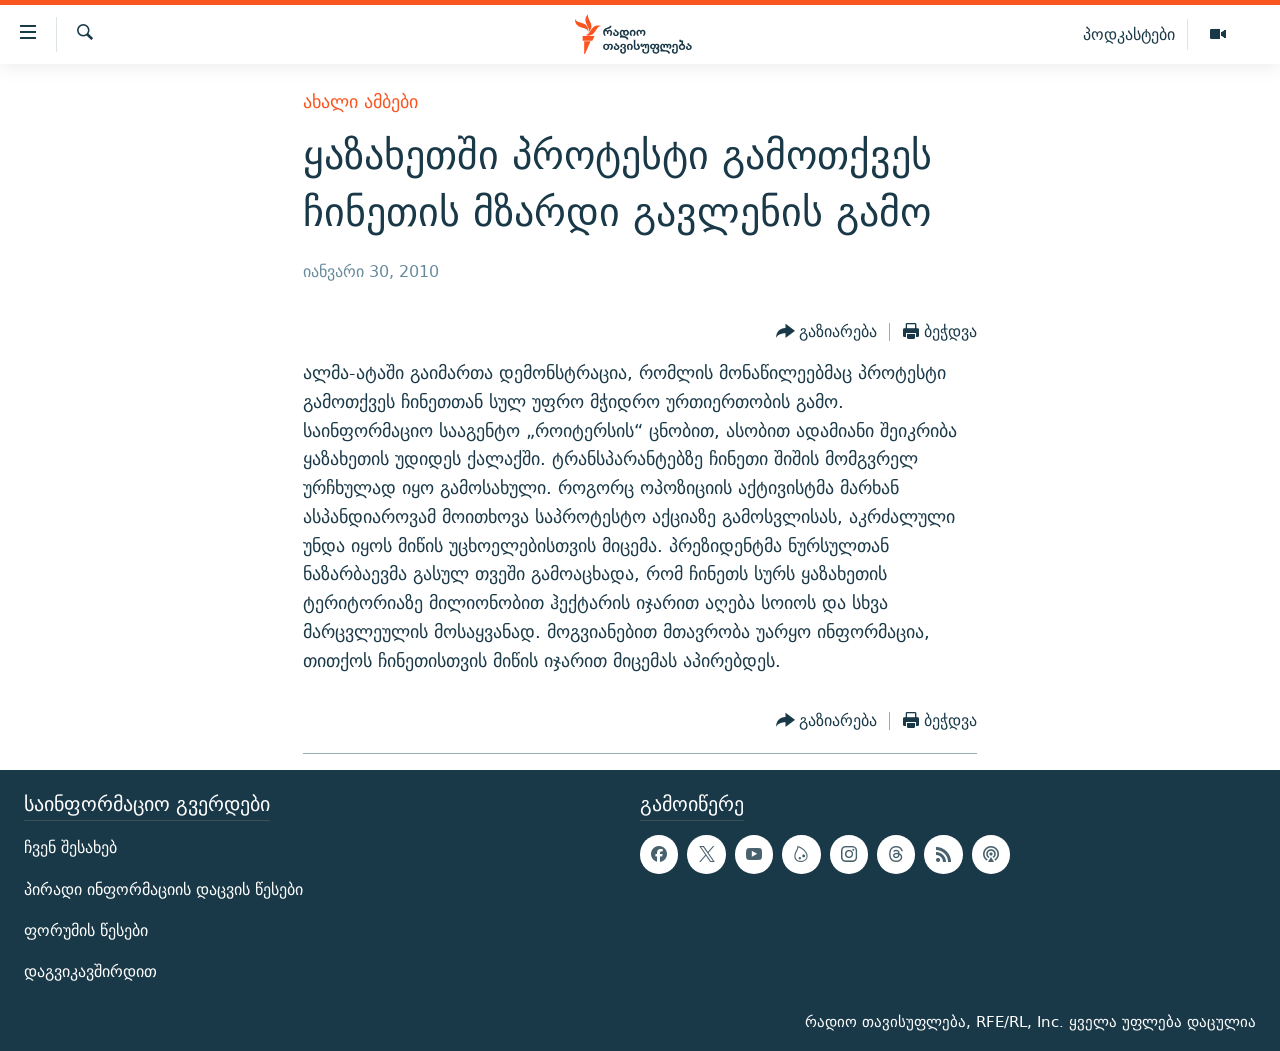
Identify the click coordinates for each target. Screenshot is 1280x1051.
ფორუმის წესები (86, 929)
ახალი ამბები (360, 101)
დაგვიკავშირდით (90, 971)
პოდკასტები (1129, 34)
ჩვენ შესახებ (70, 847)
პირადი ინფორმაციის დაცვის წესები (163, 888)
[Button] (827, 332)
